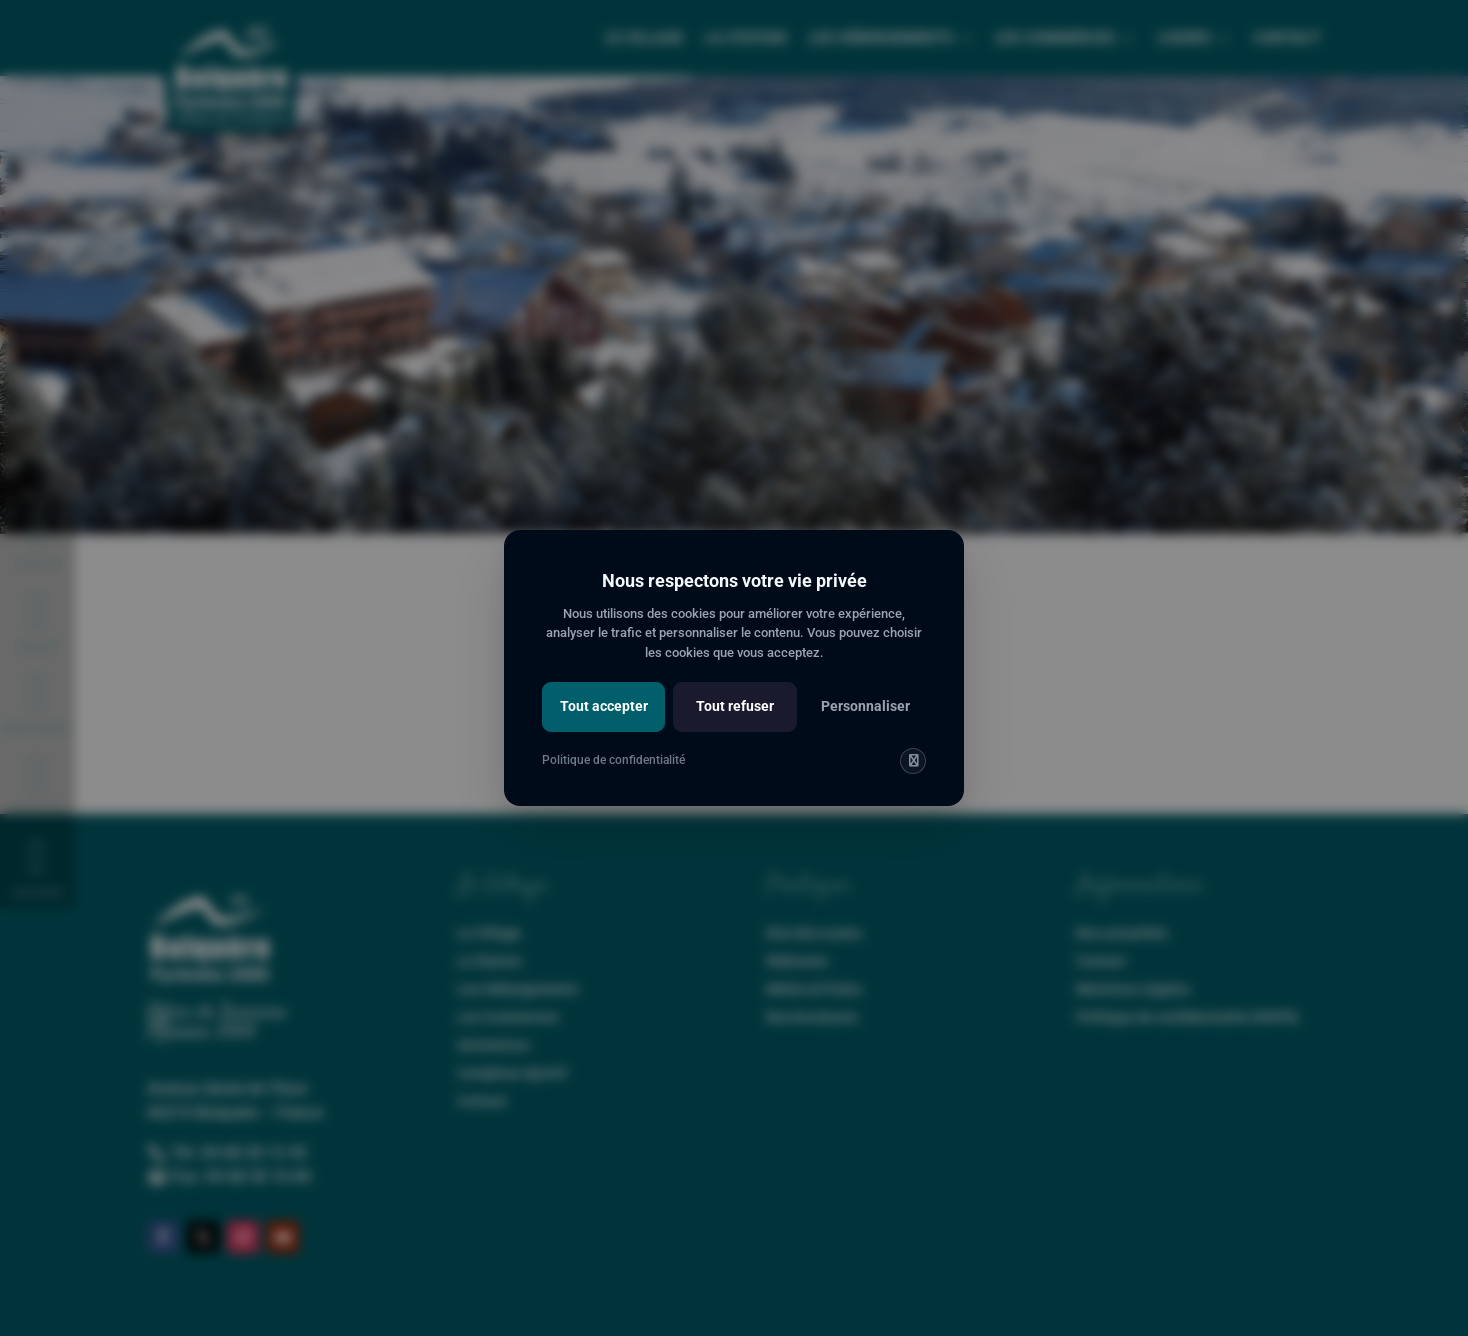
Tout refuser (735, 706)
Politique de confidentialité (613, 760)
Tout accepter (604, 706)
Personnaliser (865, 706)
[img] (913, 761)
